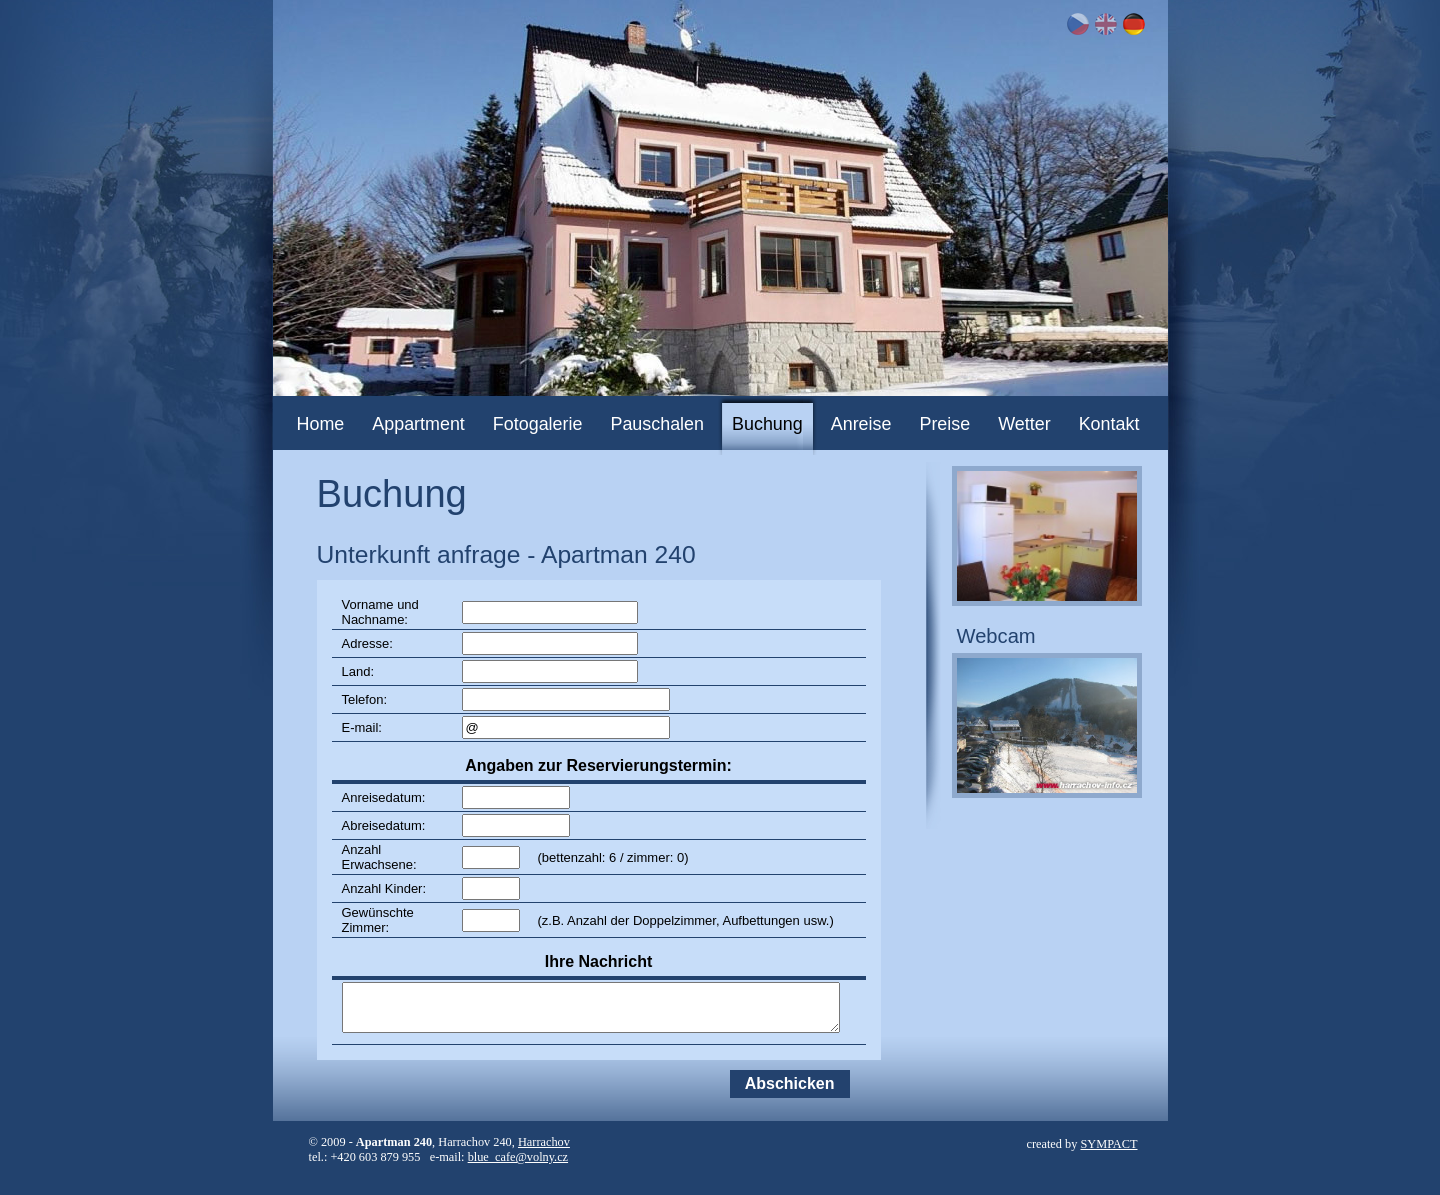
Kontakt (1109, 424)
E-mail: (362, 727)
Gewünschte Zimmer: (378, 920)
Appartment (418, 424)
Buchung (767, 424)
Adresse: (367, 643)
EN (1106, 24)
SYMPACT (1108, 1144)
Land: (358, 671)
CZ (1078, 24)
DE (1134, 24)
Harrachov (544, 1142)
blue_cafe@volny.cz (518, 1157)
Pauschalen (657, 424)
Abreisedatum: (384, 825)
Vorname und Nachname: (380, 612)
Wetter (1024, 424)
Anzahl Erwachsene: (379, 857)
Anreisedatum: (384, 797)
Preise (944, 424)
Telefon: (365, 699)
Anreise (861, 424)
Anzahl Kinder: (384, 888)
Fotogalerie (538, 424)
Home (321, 424)
